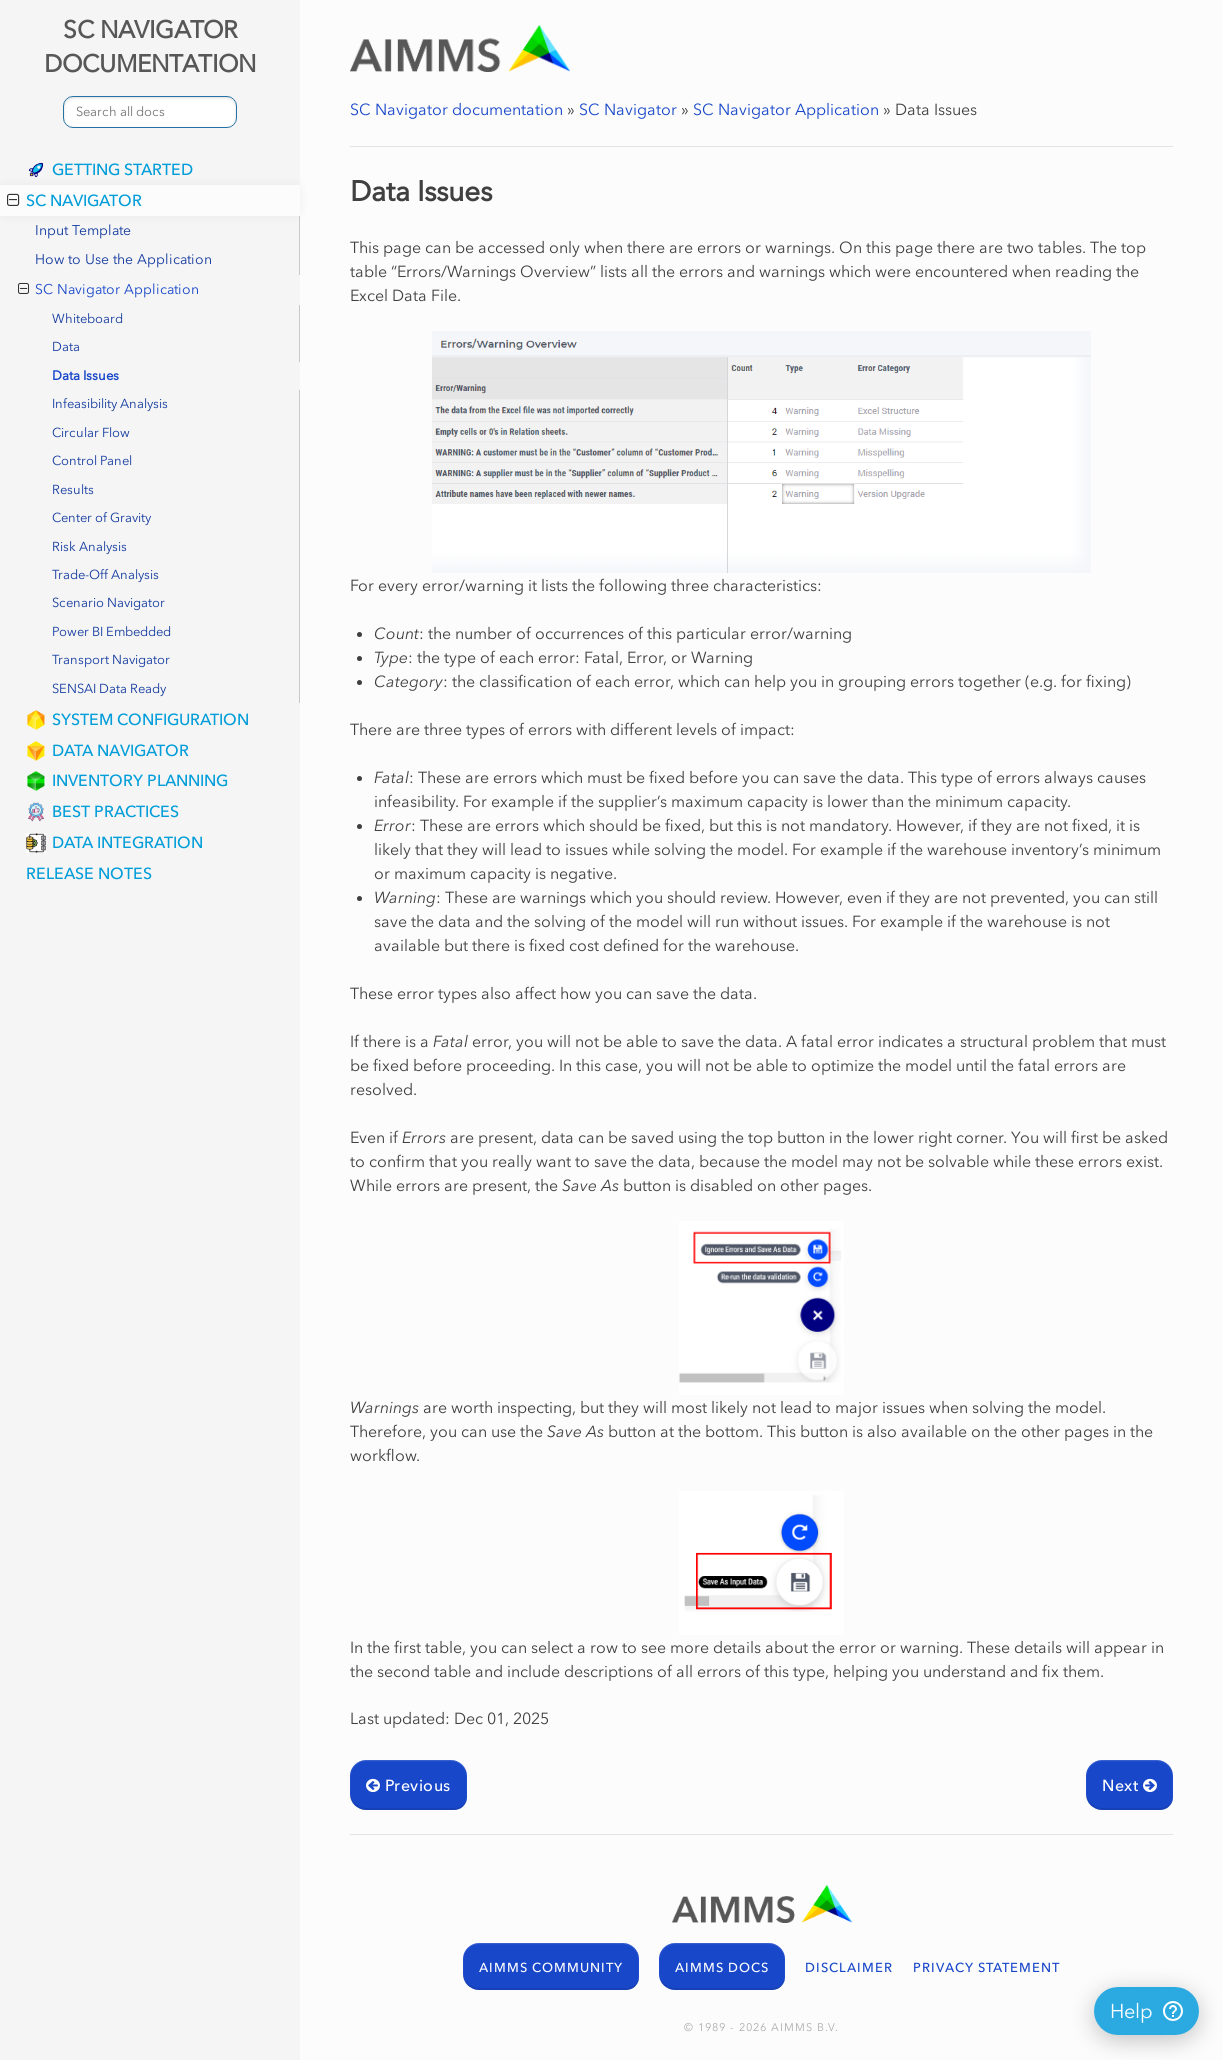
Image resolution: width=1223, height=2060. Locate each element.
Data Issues (85, 375)
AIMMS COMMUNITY (551, 1967)
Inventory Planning (140, 780)
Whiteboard (87, 318)
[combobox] (150, 112)
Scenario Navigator (108, 602)
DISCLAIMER (849, 1967)
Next (1129, 1785)
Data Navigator (120, 750)
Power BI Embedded (111, 631)
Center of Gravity (101, 517)
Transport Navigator (111, 659)
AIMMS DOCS (722, 1967)
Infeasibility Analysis (110, 403)
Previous (408, 1785)
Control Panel (92, 460)
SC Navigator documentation (456, 109)
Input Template (83, 230)
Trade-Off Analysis (105, 574)
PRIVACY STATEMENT (986, 1967)
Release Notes (89, 873)
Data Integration (127, 842)
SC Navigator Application (108, 290)
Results (73, 489)
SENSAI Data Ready (109, 688)
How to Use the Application (123, 259)
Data (66, 346)
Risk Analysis (89, 546)
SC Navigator (74, 200)
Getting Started (122, 169)
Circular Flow (91, 432)
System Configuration (150, 719)
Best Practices (115, 811)
